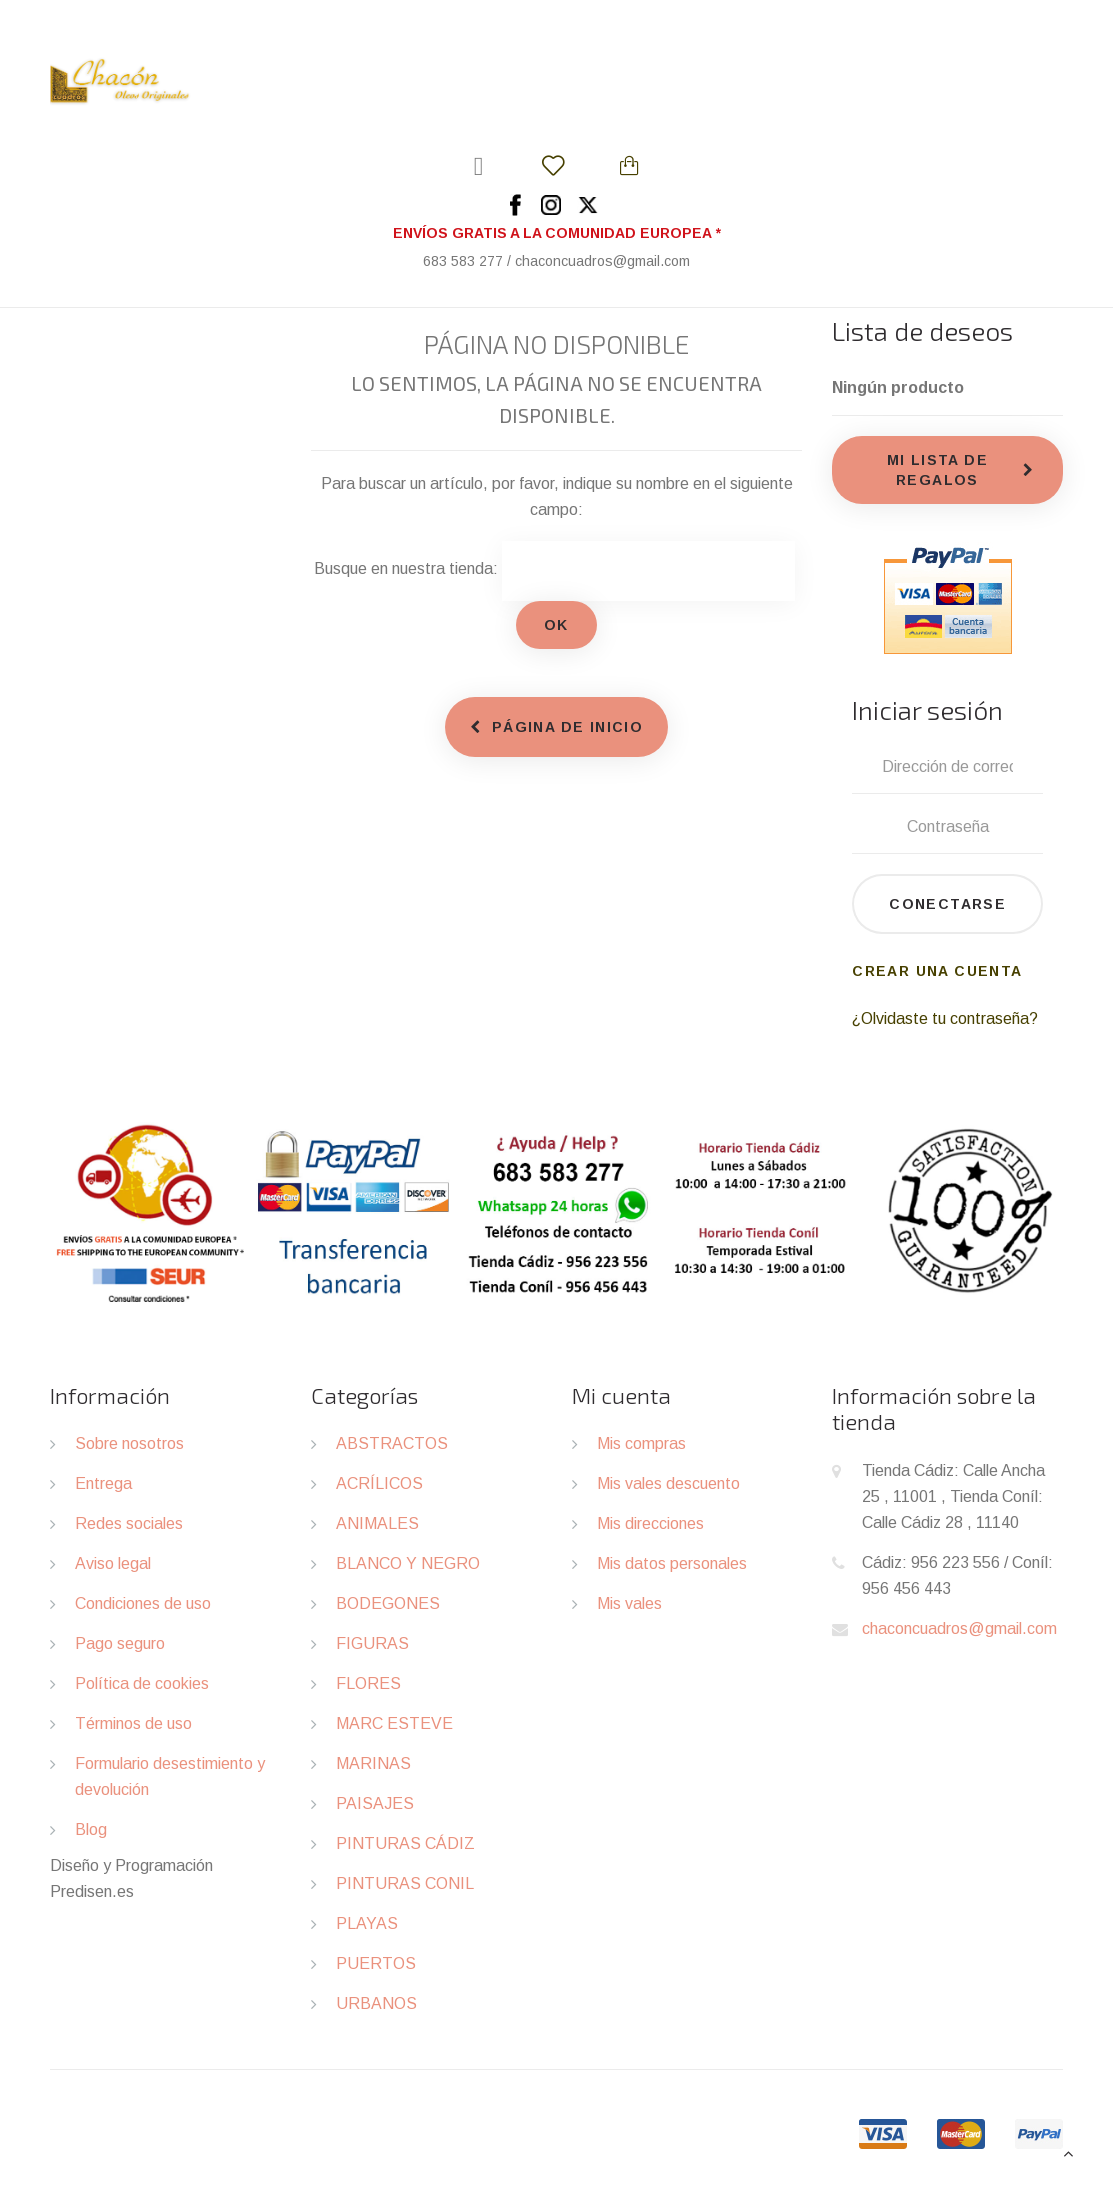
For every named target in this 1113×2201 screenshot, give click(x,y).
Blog (91, 1829)
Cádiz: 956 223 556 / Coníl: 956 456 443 (957, 1575)
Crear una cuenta (937, 971)
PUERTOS (376, 1963)
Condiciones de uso (143, 1603)
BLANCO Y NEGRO (408, 1563)
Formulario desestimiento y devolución (170, 1776)
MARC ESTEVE (394, 1723)
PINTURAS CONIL (405, 1883)
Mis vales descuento (668, 1483)
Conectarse (947, 904)
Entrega (103, 1483)
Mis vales (629, 1603)
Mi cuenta (621, 1395)
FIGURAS (372, 1643)
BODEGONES (388, 1603)
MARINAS (373, 1763)
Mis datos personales (672, 1563)
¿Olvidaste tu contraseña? (945, 1018)
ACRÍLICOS (379, 1483)
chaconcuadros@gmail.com (959, 1628)
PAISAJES (375, 1803)
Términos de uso (133, 1723)
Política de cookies (142, 1683)
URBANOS (376, 2003)
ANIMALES (377, 1523)
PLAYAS (367, 1923)
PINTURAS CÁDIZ (405, 1843)
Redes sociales (129, 1523)
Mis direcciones (650, 1523)
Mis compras (641, 1443)
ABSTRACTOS (392, 1443)
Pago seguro (120, 1643)
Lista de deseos (922, 330)
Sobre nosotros (129, 1443)
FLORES (368, 1683)
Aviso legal (113, 1563)
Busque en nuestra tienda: (406, 568)
